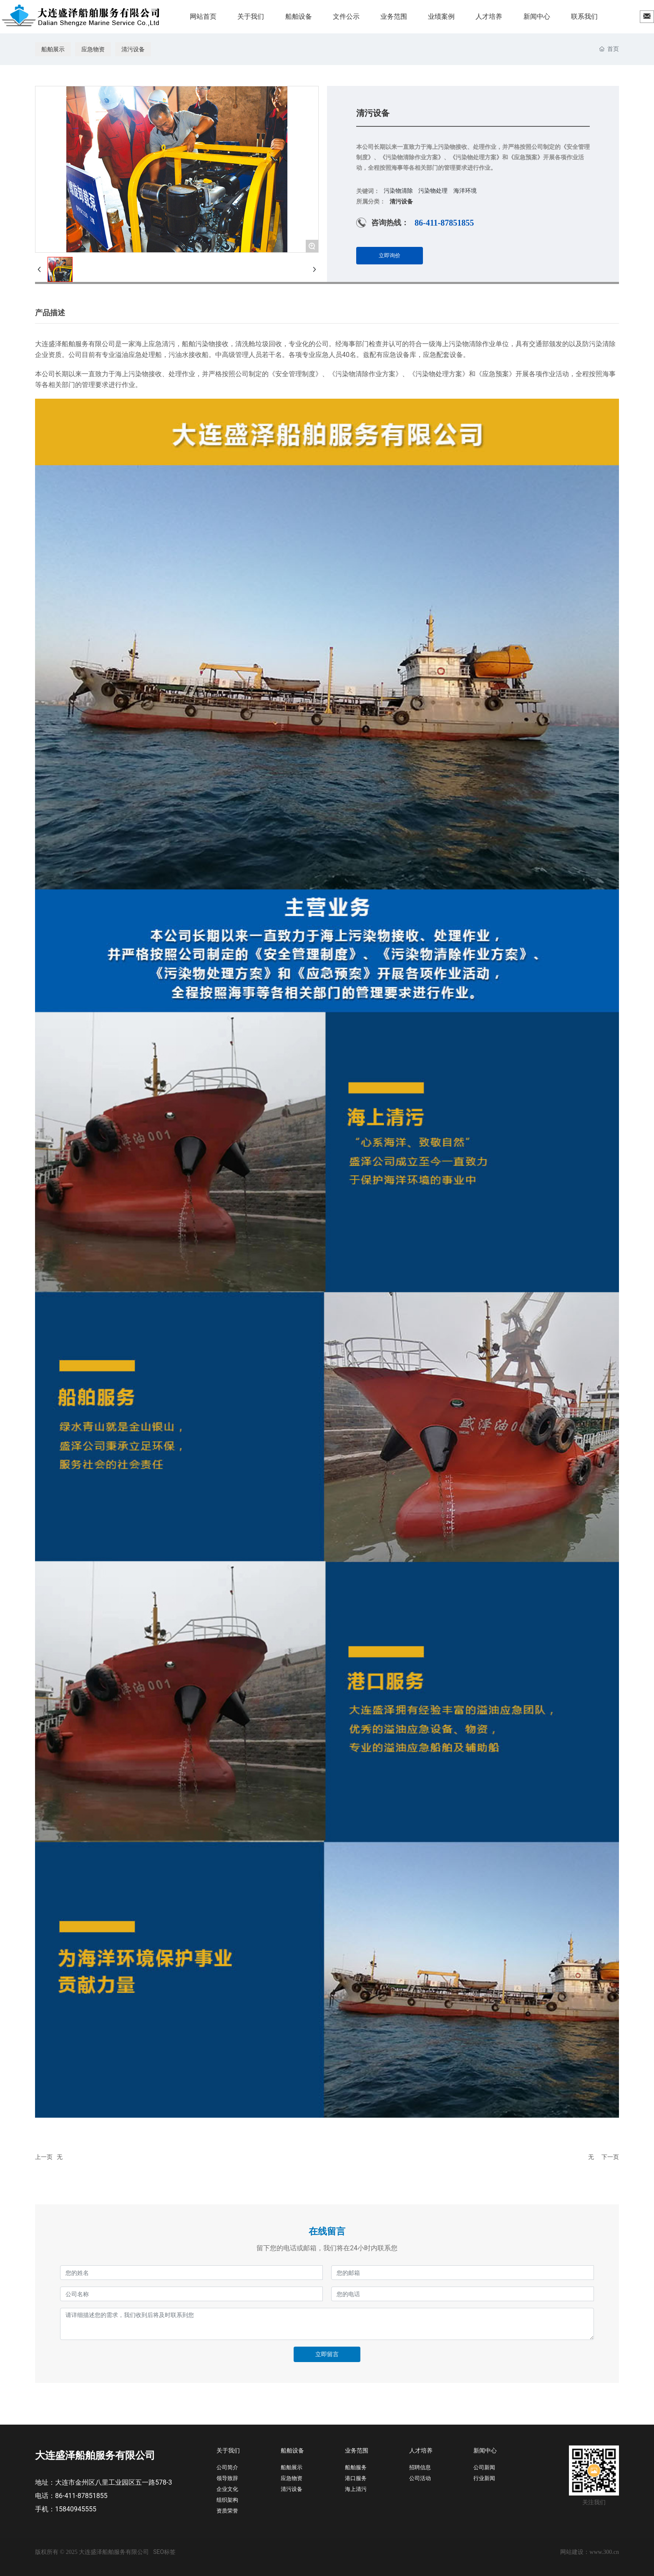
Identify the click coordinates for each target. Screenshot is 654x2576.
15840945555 (75, 2509)
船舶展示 (53, 49)
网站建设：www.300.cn (589, 2552)
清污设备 (133, 49)
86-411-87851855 (444, 222)
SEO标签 (164, 2551)
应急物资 (93, 49)
